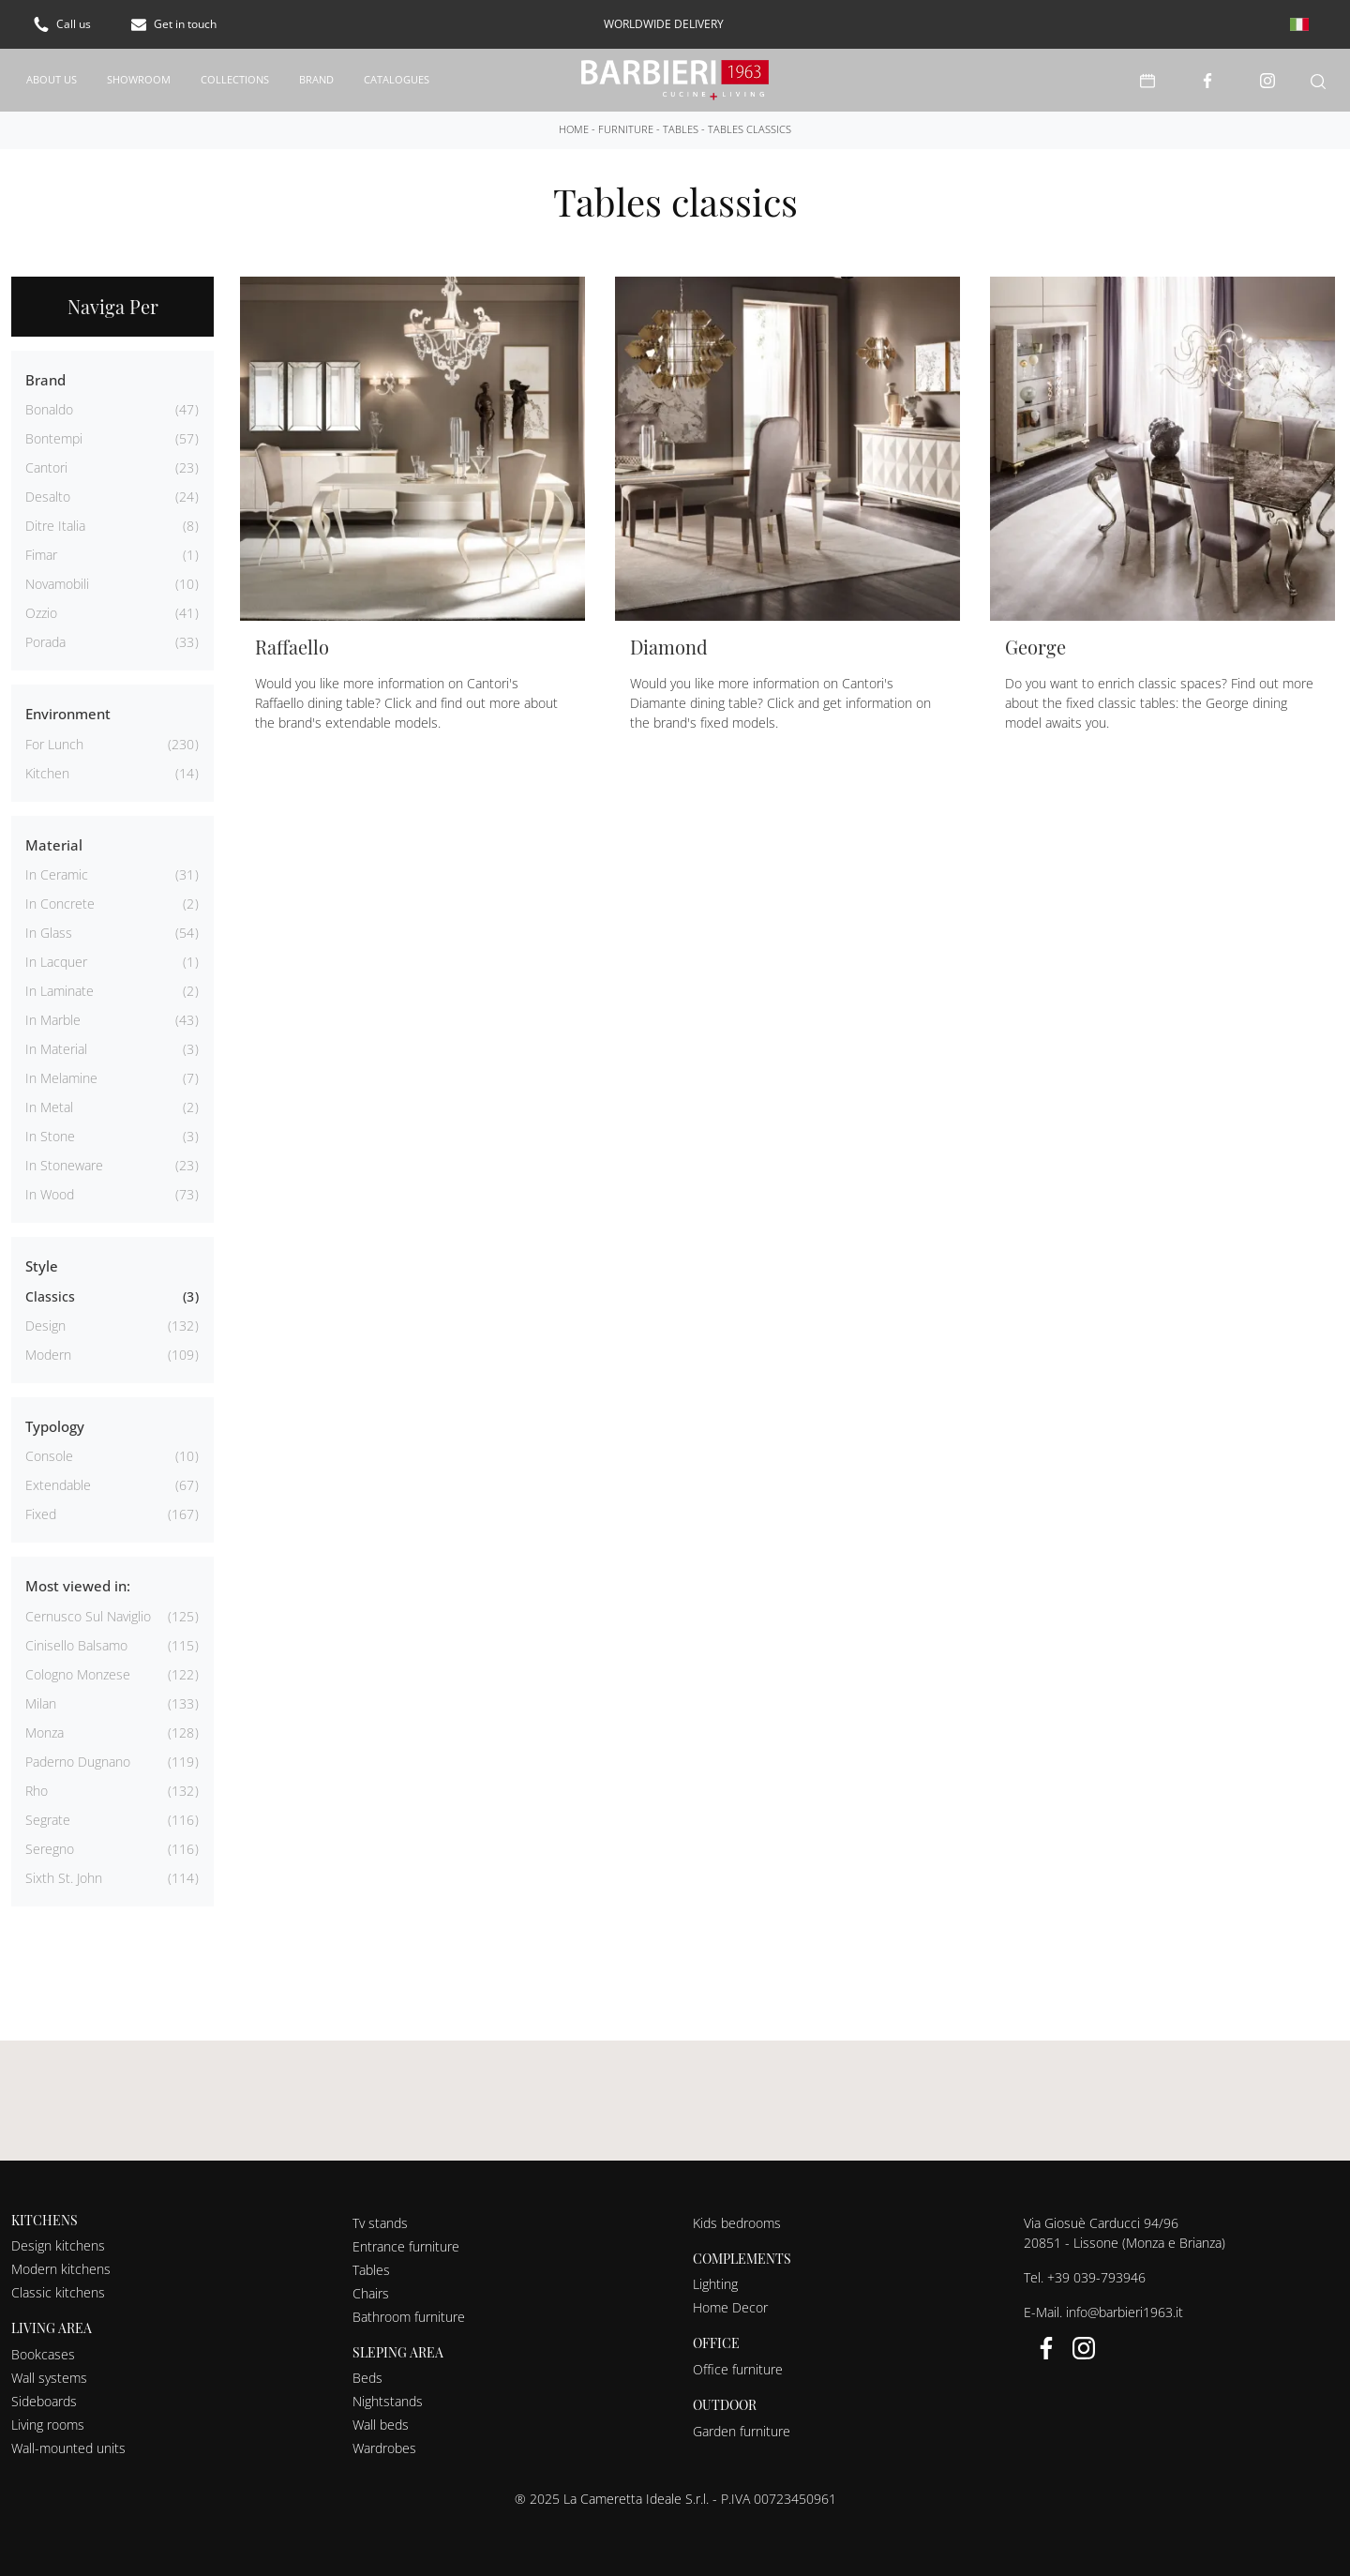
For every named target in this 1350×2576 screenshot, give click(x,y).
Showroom (139, 79)
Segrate (47, 1820)
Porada (45, 642)
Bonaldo (49, 409)
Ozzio (41, 613)
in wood (49, 1194)
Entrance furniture (405, 2246)
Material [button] (53, 845)
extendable (58, 1485)
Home (574, 129)
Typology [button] (54, 1426)
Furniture (625, 129)
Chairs (370, 2293)
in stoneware (64, 1165)
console (49, 1456)
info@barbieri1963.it (1124, 2312)
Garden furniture (741, 2431)
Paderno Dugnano (77, 1761)
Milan (40, 1703)
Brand (316, 79)
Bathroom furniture (408, 2317)
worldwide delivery (664, 24)
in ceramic (56, 874)
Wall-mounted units (68, 2448)
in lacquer (56, 962)
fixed (40, 1514)
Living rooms (47, 2424)
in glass (48, 933)
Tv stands (380, 2223)
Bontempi (53, 438)
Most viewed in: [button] (77, 1585)
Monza (44, 1732)
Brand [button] (45, 379)
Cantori (46, 467)
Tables (680, 129)
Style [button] (41, 1266)
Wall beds (380, 2424)
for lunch (54, 744)
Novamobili (57, 584)
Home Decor (730, 2307)
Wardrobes (384, 2448)
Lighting (715, 2284)
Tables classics (749, 129)
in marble (53, 1020)
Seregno (49, 1849)
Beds (367, 2378)
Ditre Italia (55, 526)
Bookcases (43, 2354)
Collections (235, 79)
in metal (49, 1107)
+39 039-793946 (1096, 2277)
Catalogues (396, 79)
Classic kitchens (58, 2292)
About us (51, 79)
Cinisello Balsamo (76, 1645)
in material (56, 1049)
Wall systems (49, 2378)
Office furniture (738, 2369)
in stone (50, 1136)
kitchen (47, 773)
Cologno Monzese (77, 1674)
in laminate (59, 991)
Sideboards (44, 2401)
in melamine (61, 1078)
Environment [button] (68, 713)
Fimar (41, 555)
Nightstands (387, 2401)
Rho (36, 1791)
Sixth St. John (63, 1878)
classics (50, 1296)
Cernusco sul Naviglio (88, 1616)
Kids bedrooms (737, 2223)
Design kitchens (58, 2245)
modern (48, 1354)
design (45, 1325)
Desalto (47, 496)
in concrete (60, 903)
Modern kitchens (61, 2269)
